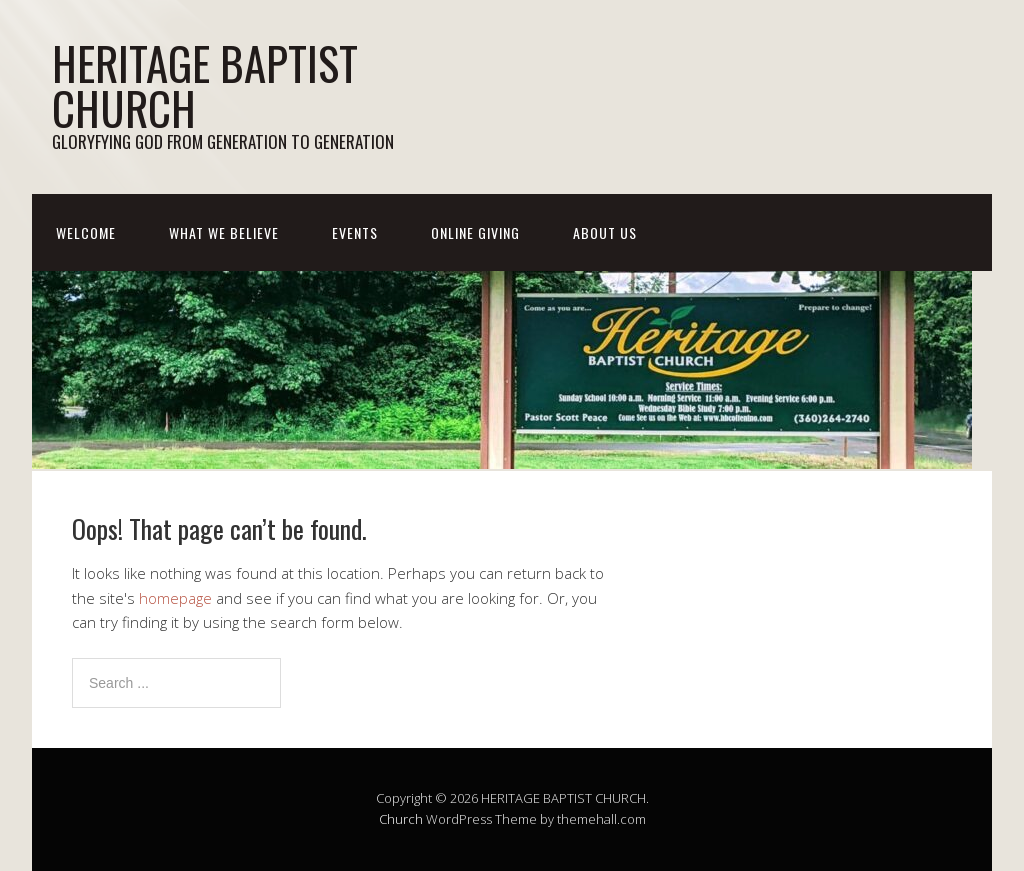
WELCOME (86, 232)
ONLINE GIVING (475, 232)
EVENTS (355, 232)
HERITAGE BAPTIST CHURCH (205, 85)
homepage (175, 598)
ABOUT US (605, 232)
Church (401, 819)
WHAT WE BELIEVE (224, 232)
